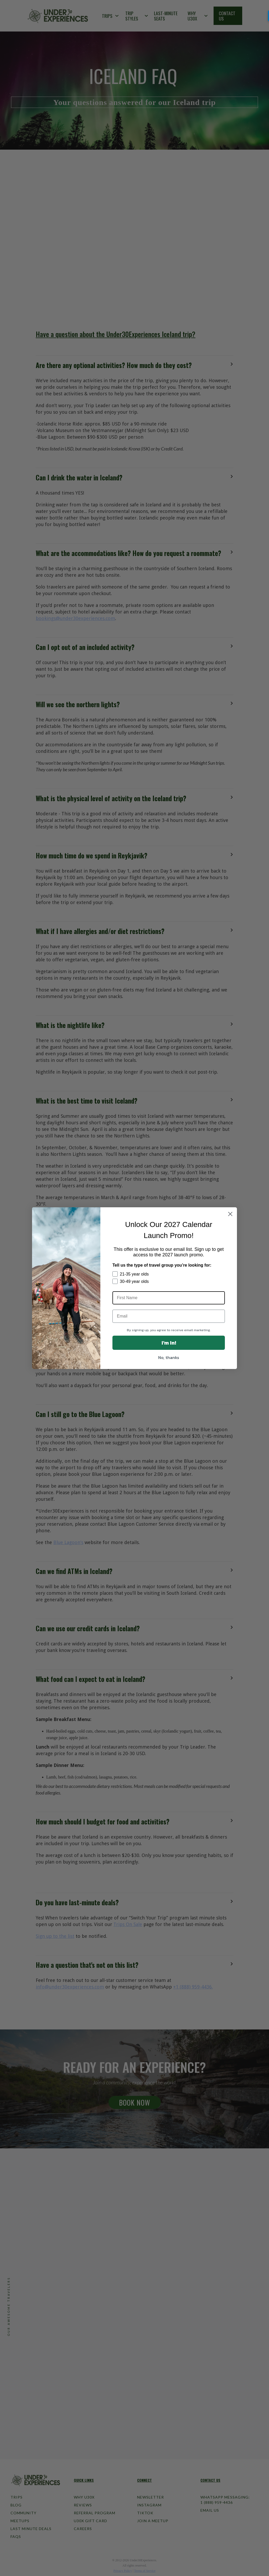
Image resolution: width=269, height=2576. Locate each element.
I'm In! (169, 1343)
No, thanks (168, 1357)
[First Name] (168, 1297)
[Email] (168, 1316)
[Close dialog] (230, 1214)
